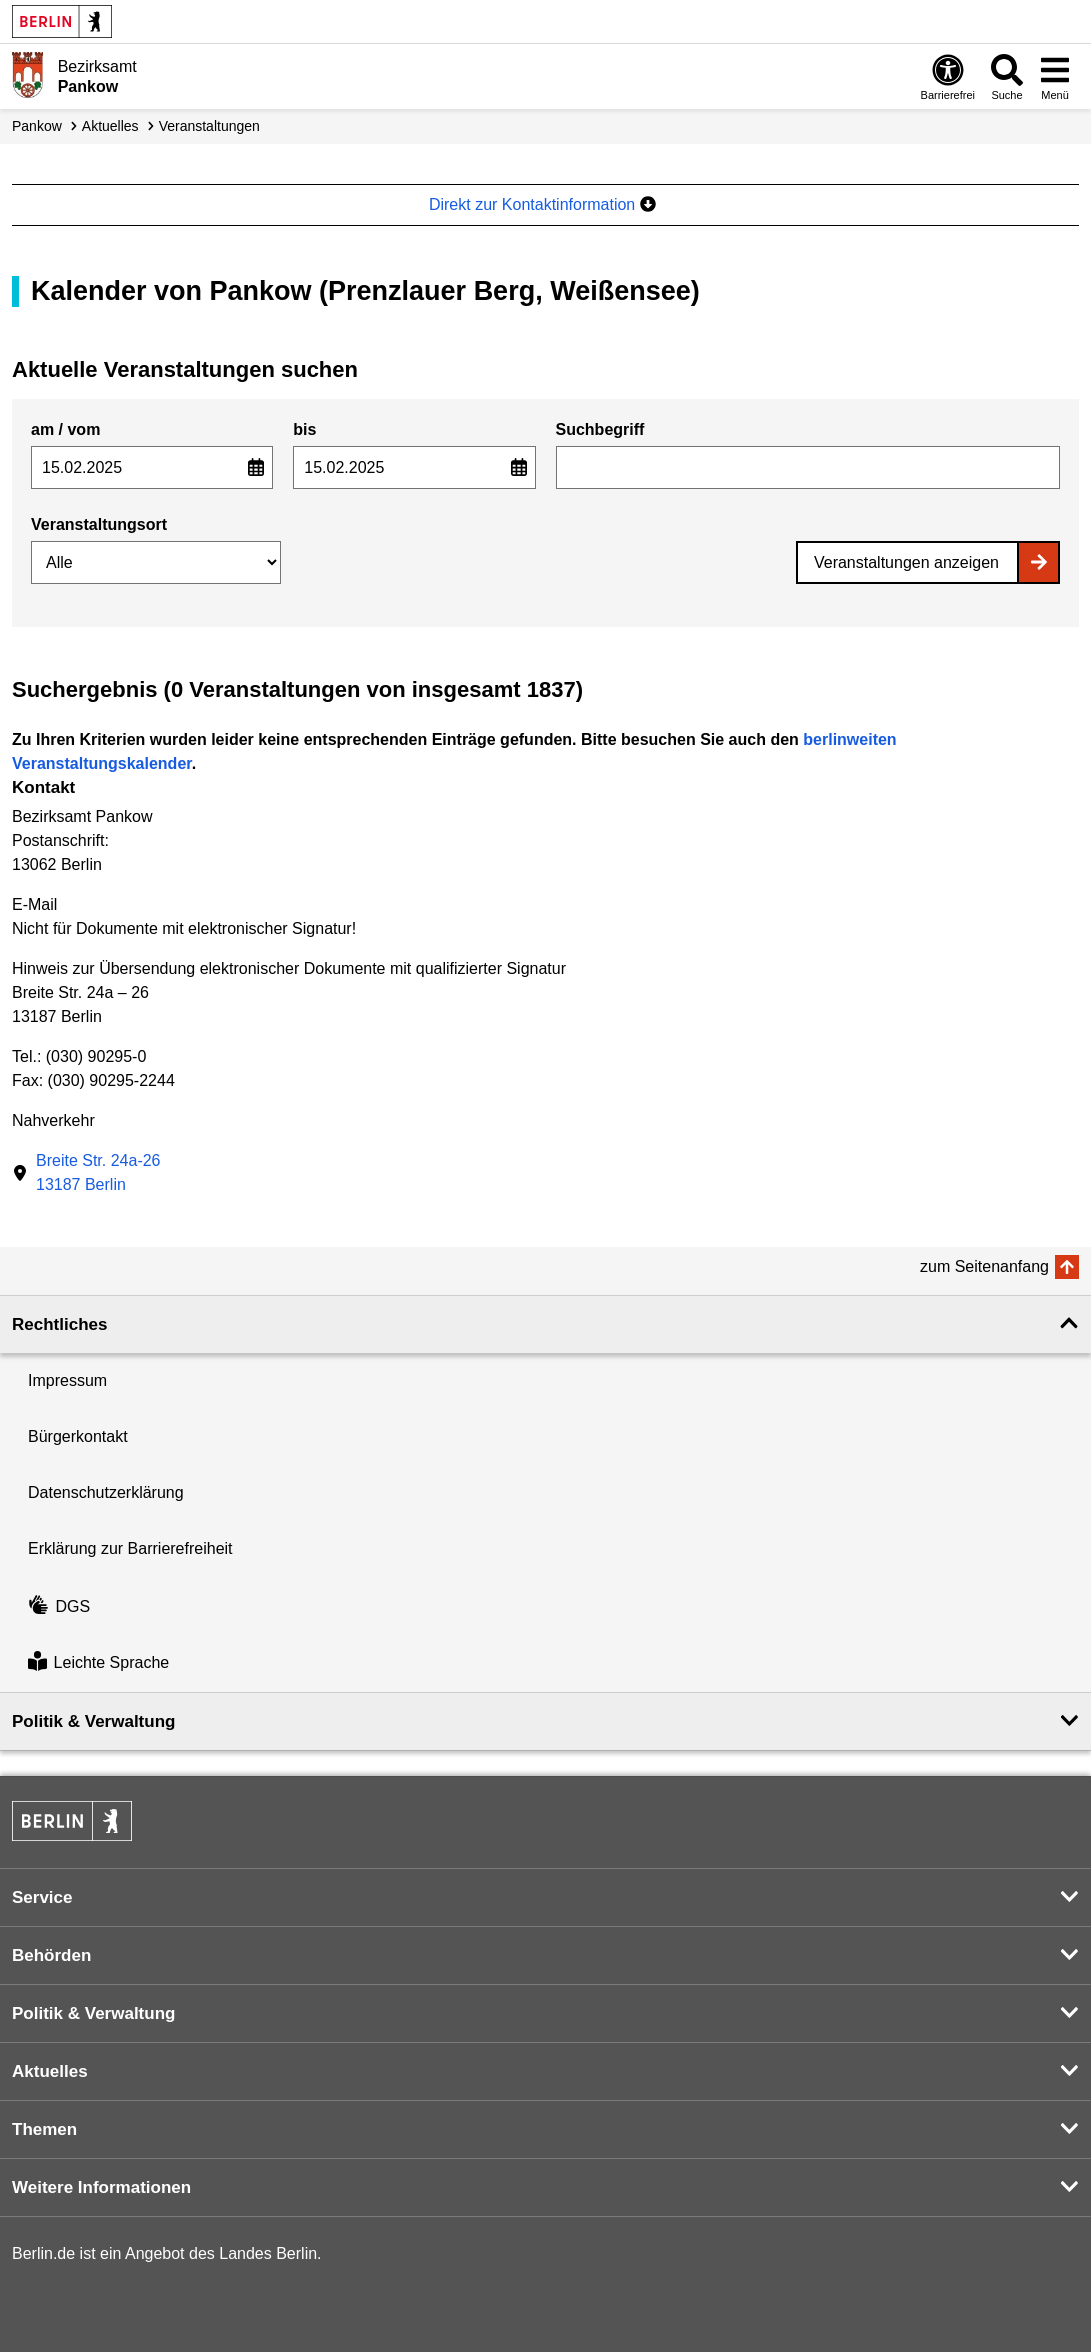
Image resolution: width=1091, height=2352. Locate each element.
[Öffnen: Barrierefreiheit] (948, 76)
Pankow (37, 126)
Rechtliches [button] (59, 1324)
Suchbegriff (600, 429)
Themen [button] (44, 2129)
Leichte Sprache (98, 1663)
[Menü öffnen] (1055, 76)
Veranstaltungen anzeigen (906, 562)
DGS (59, 1606)
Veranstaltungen (209, 126)
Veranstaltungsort (99, 524)
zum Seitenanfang (984, 1266)
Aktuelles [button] (50, 2071)
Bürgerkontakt (78, 1436)
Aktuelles (110, 126)
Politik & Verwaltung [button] (93, 1721)
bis (304, 429)
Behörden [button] (51, 1955)
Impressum (67, 1380)
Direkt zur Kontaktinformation (542, 204)
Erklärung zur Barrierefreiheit (130, 1548)
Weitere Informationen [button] (101, 2187)
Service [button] (42, 1897)
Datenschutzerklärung (106, 1492)
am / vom (65, 429)
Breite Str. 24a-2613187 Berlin (98, 1172)
